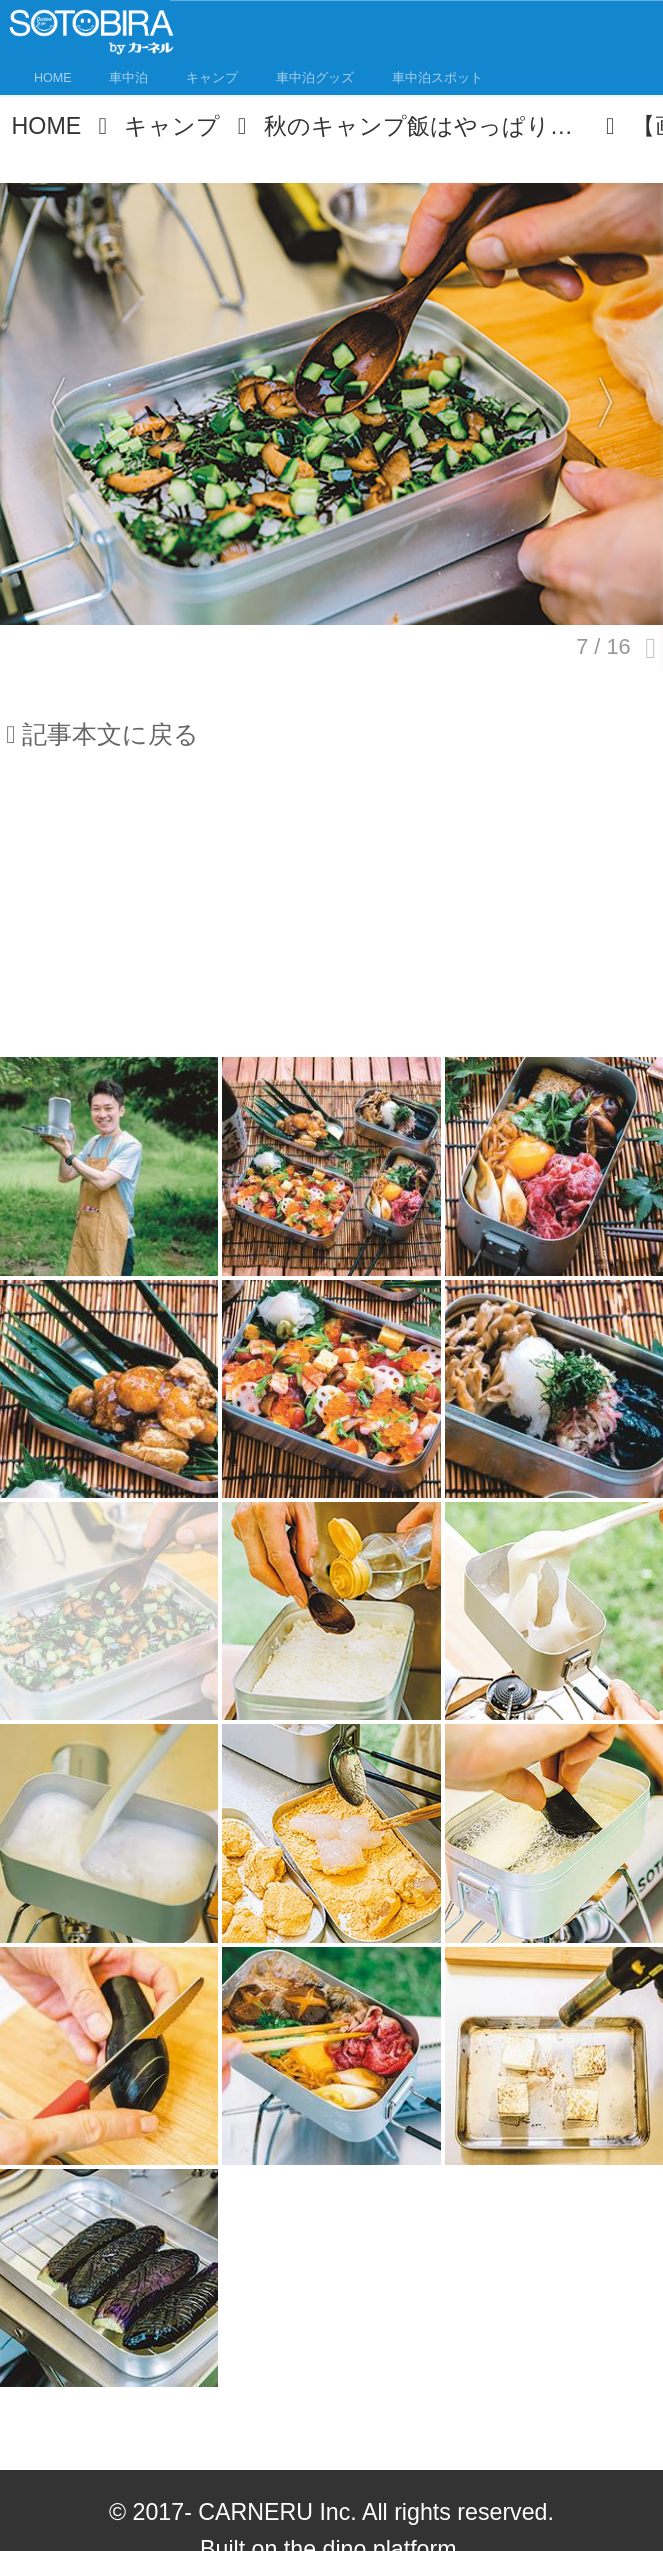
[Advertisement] (331, 914)
